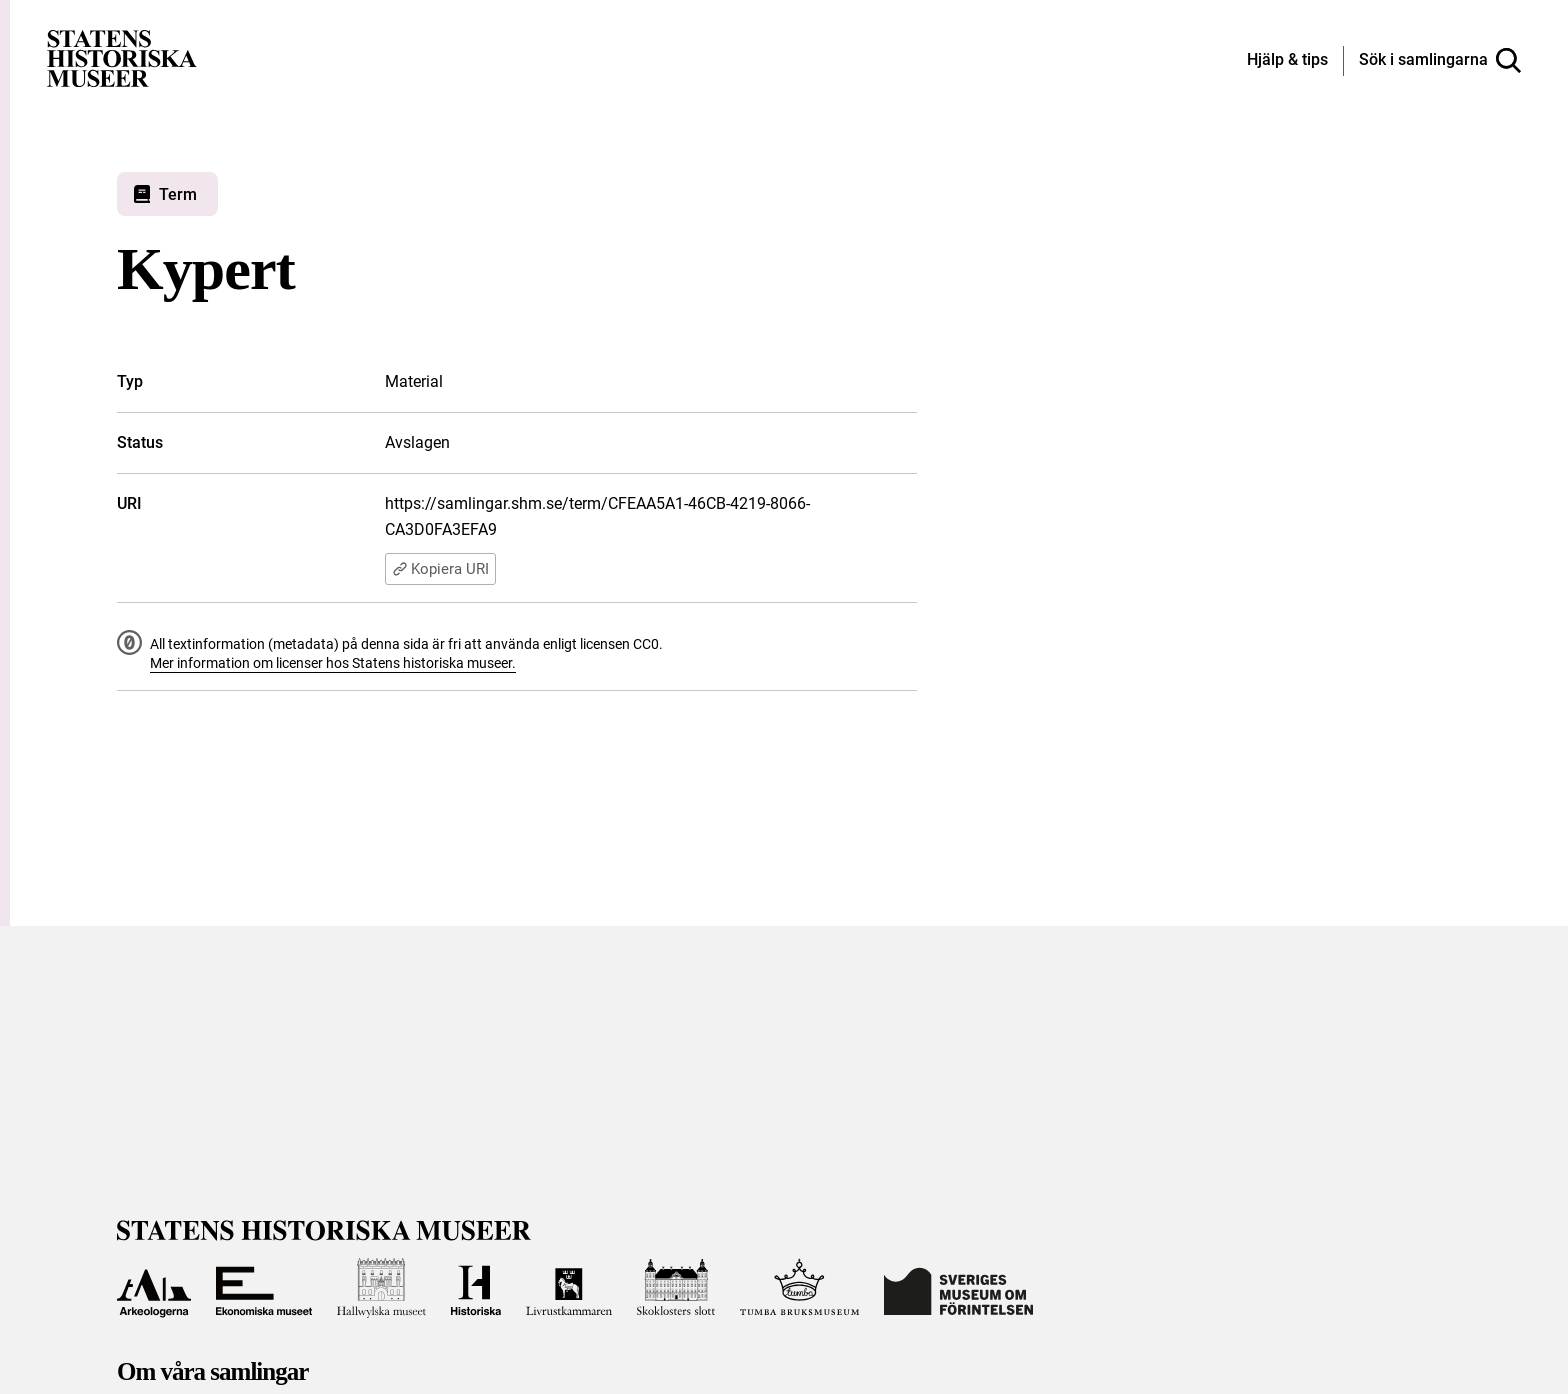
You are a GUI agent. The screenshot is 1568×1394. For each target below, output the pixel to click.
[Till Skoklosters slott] (676, 1288)
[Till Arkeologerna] (154, 1288)
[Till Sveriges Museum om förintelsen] (958, 1288)
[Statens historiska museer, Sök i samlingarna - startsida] (122, 57)
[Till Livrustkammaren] (569, 1288)
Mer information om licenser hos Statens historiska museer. (333, 663)
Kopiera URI (440, 569)
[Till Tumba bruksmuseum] (800, 1288)
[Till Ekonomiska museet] (264, 1288)
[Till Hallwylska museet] (381, 1288)
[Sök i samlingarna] (1440, 61)
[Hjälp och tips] (1287, 61)
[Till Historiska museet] (476, 1288)
